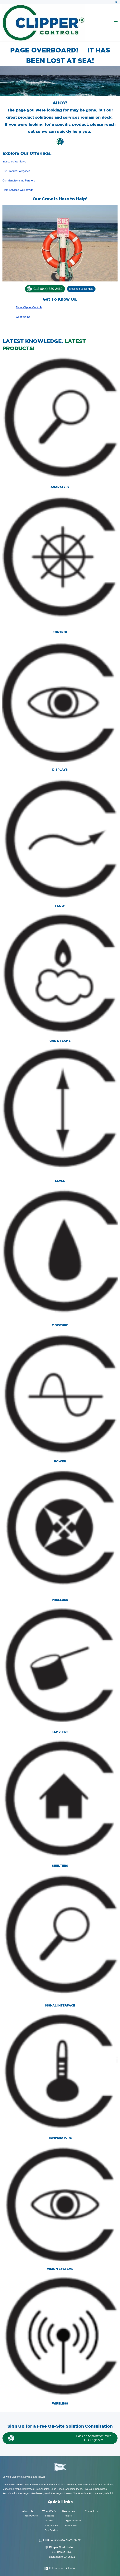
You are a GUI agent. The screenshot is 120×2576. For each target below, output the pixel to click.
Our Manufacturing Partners (18, 159)
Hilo (91, 2471)
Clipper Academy (73, 2499)
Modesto (7, 2467)
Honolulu (83, 2471)
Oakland (60, 2463)
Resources (68, 2489)
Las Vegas (24, 2471)
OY (71, 2519)
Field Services (51, 2508)
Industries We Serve (14, 140)
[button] (116, 2)
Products (49, 2499)
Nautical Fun (71, 2504)
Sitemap (6, 2568)
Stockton (108, 2463)
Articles (68, 2494)
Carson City (70, 2471)
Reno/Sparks (9, 2471)
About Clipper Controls (29, 286)
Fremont (71, 2463)
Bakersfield (28, 2467)
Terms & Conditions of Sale (14, 2560)
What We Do (23, 295)
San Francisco (47, 2463)
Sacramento (31, 2463)
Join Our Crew (31, 2494)
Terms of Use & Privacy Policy (15, 2555)
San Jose (82, 2463)
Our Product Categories (16, 149)
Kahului (108, 2471)
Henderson (37, 2471)
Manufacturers (51, 2504)
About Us (27, 2489)
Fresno (17, 2467)
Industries (49, 2494)
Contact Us (91, 2489)
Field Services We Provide (17, 168)
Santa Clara (95, 2463)
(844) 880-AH (61, 2519)
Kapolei (99, 2471)
